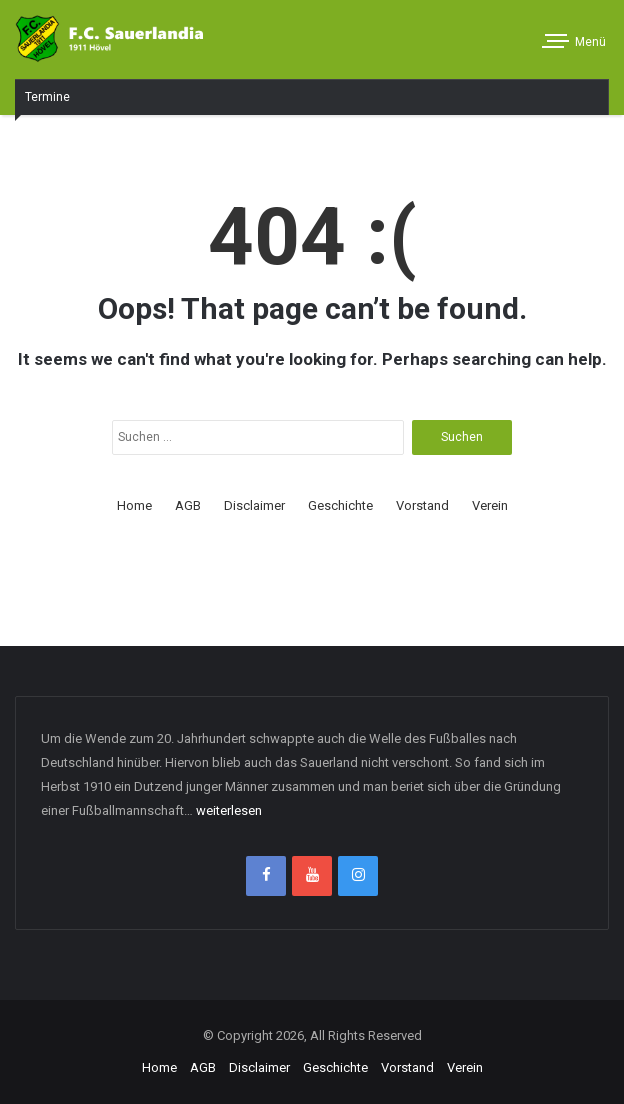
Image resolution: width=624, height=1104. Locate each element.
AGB (188, 505)
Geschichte (340, 505)
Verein (490, 505)
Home (134, 505)
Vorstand (422, 505)
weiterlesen (229, 810)
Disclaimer (254, 505)
